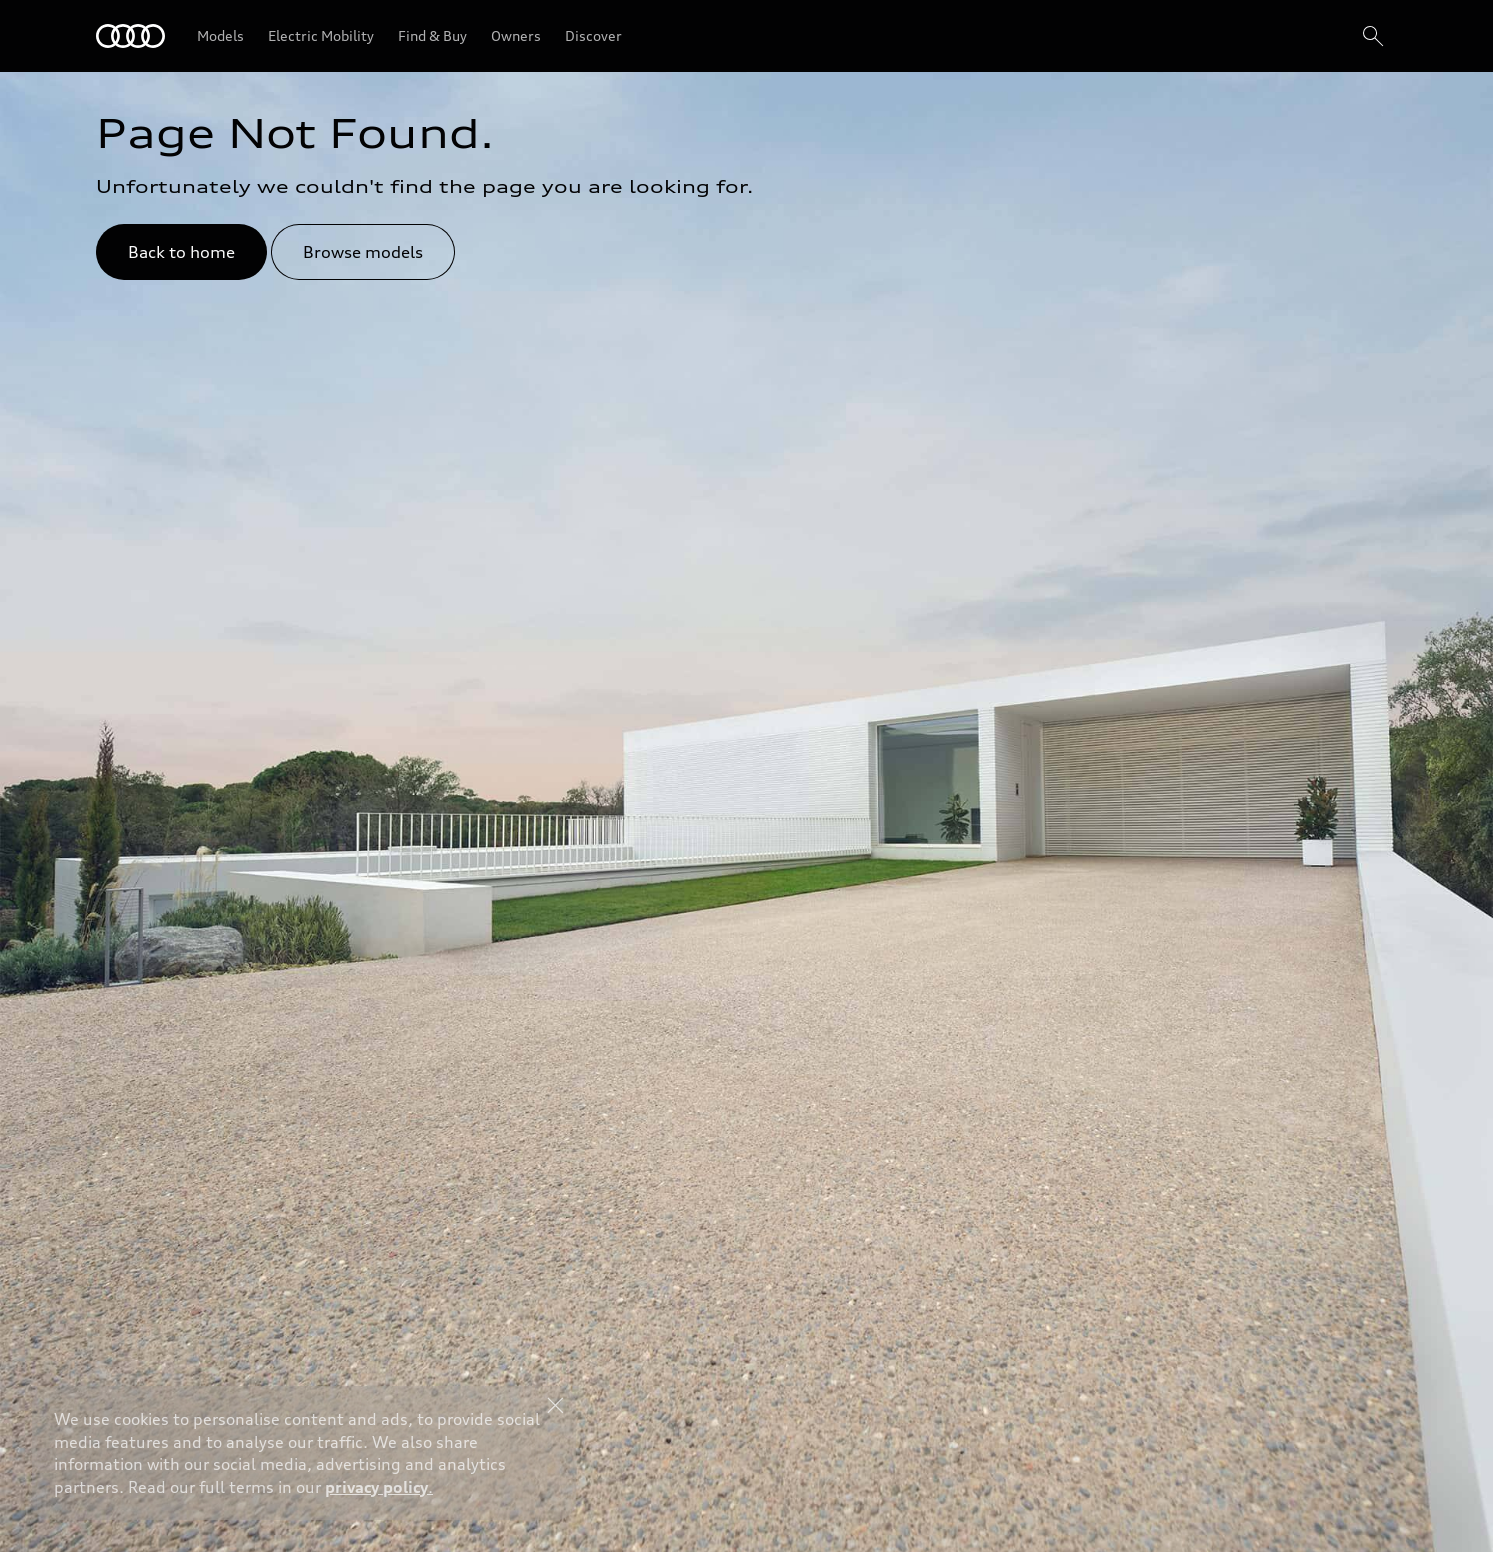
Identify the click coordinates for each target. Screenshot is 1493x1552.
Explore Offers (699, 1498)
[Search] (1373, 36)
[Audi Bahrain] (130, 36)
